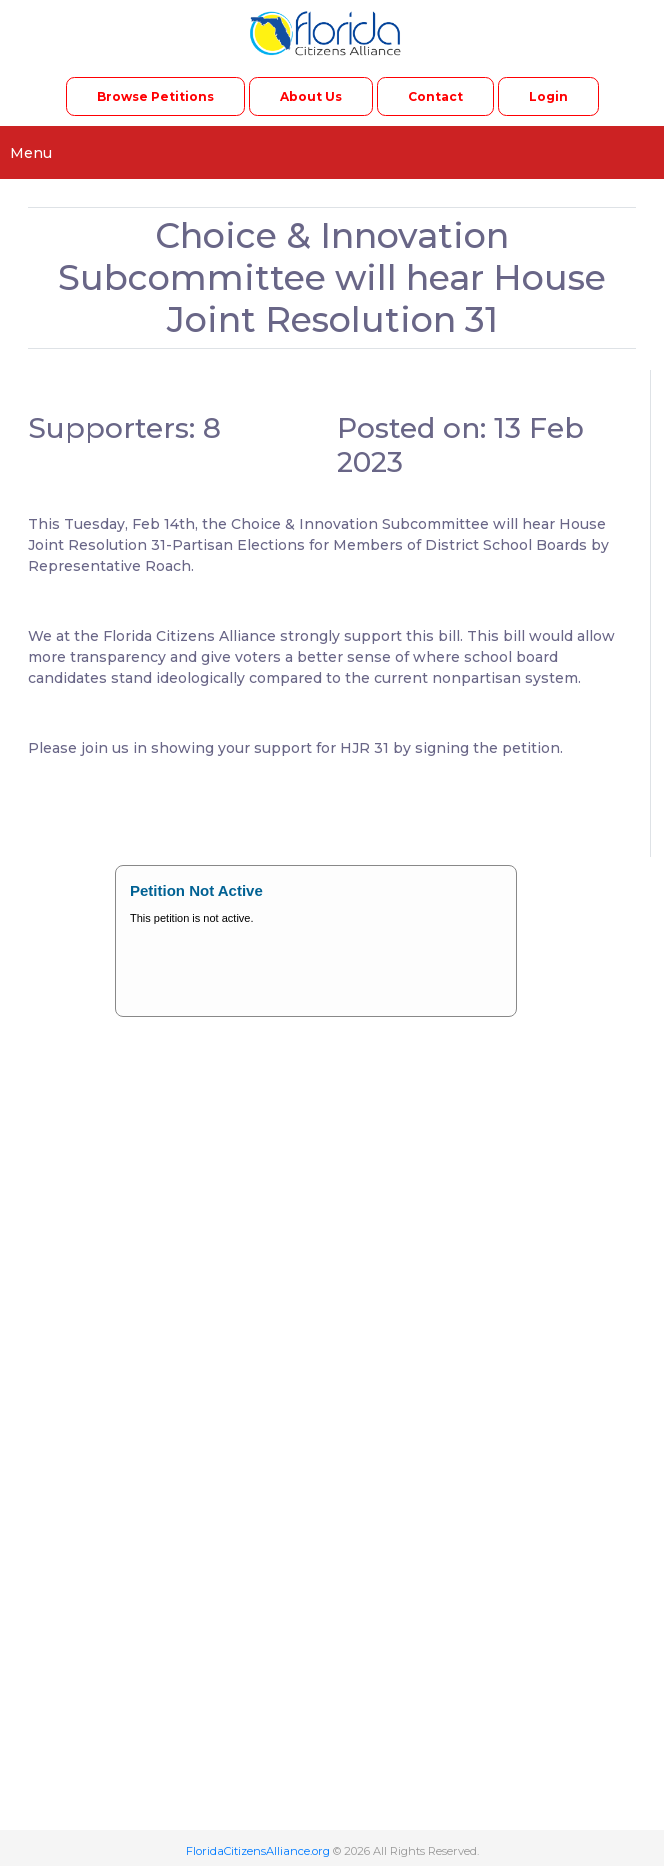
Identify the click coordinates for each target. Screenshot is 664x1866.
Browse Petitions (155, 96)
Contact (435, 96)
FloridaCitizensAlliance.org (258, 1851)
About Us (311, 96)
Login (548, 96)
